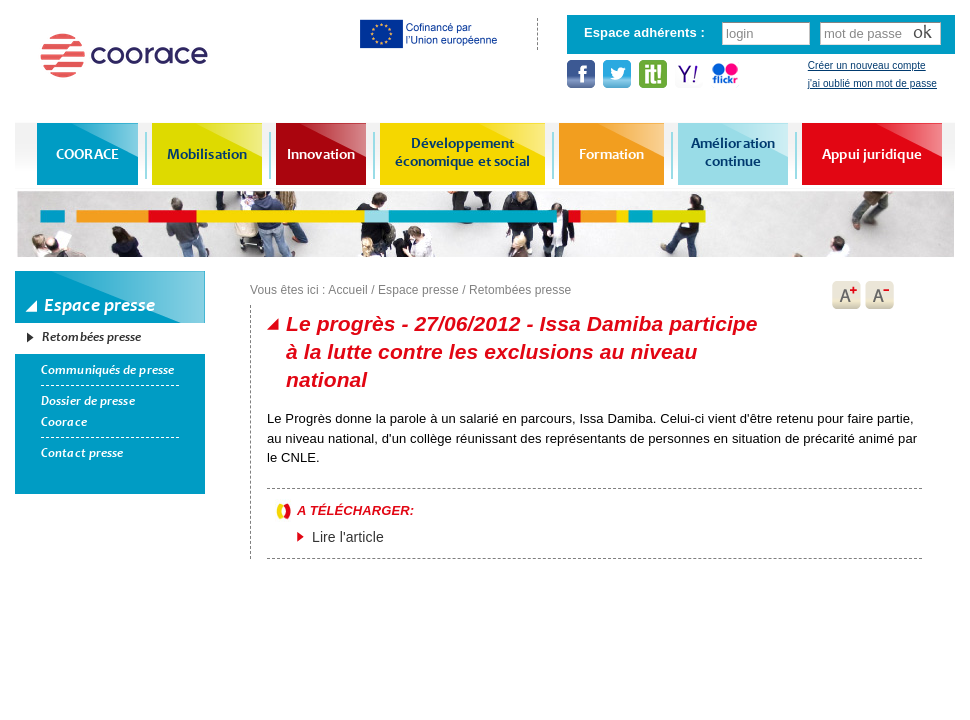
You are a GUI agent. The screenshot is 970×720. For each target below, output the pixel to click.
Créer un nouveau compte (867, 65)
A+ (846, 295)
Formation (612, 154)
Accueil (347, 290)
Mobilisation (207, 154)
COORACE (87, 154)
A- (880, 295)
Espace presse (418, 290)
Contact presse (82, 453)
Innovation (321, 154)
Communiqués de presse (107, 370)
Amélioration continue (733, 152)
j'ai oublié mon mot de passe (872, 83)
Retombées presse (92, 337)
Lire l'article (348, 537)
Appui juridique (872, 154)
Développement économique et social (463, 152)
